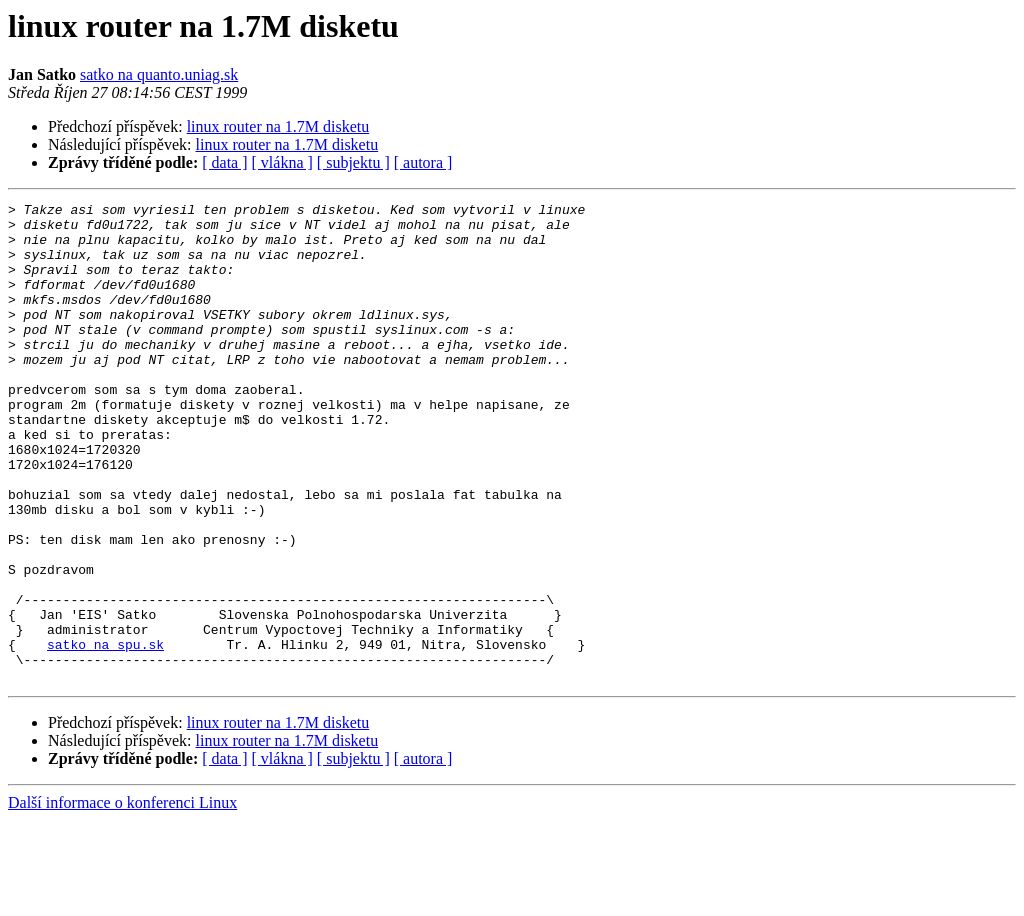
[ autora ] (423, 162)
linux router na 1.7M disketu (278, 126)
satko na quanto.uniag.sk (159, 74)
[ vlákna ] (282, 162)
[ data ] (224, 162)
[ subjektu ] (353, 162)
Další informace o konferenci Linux (122, 898)
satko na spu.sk (105, 734)
